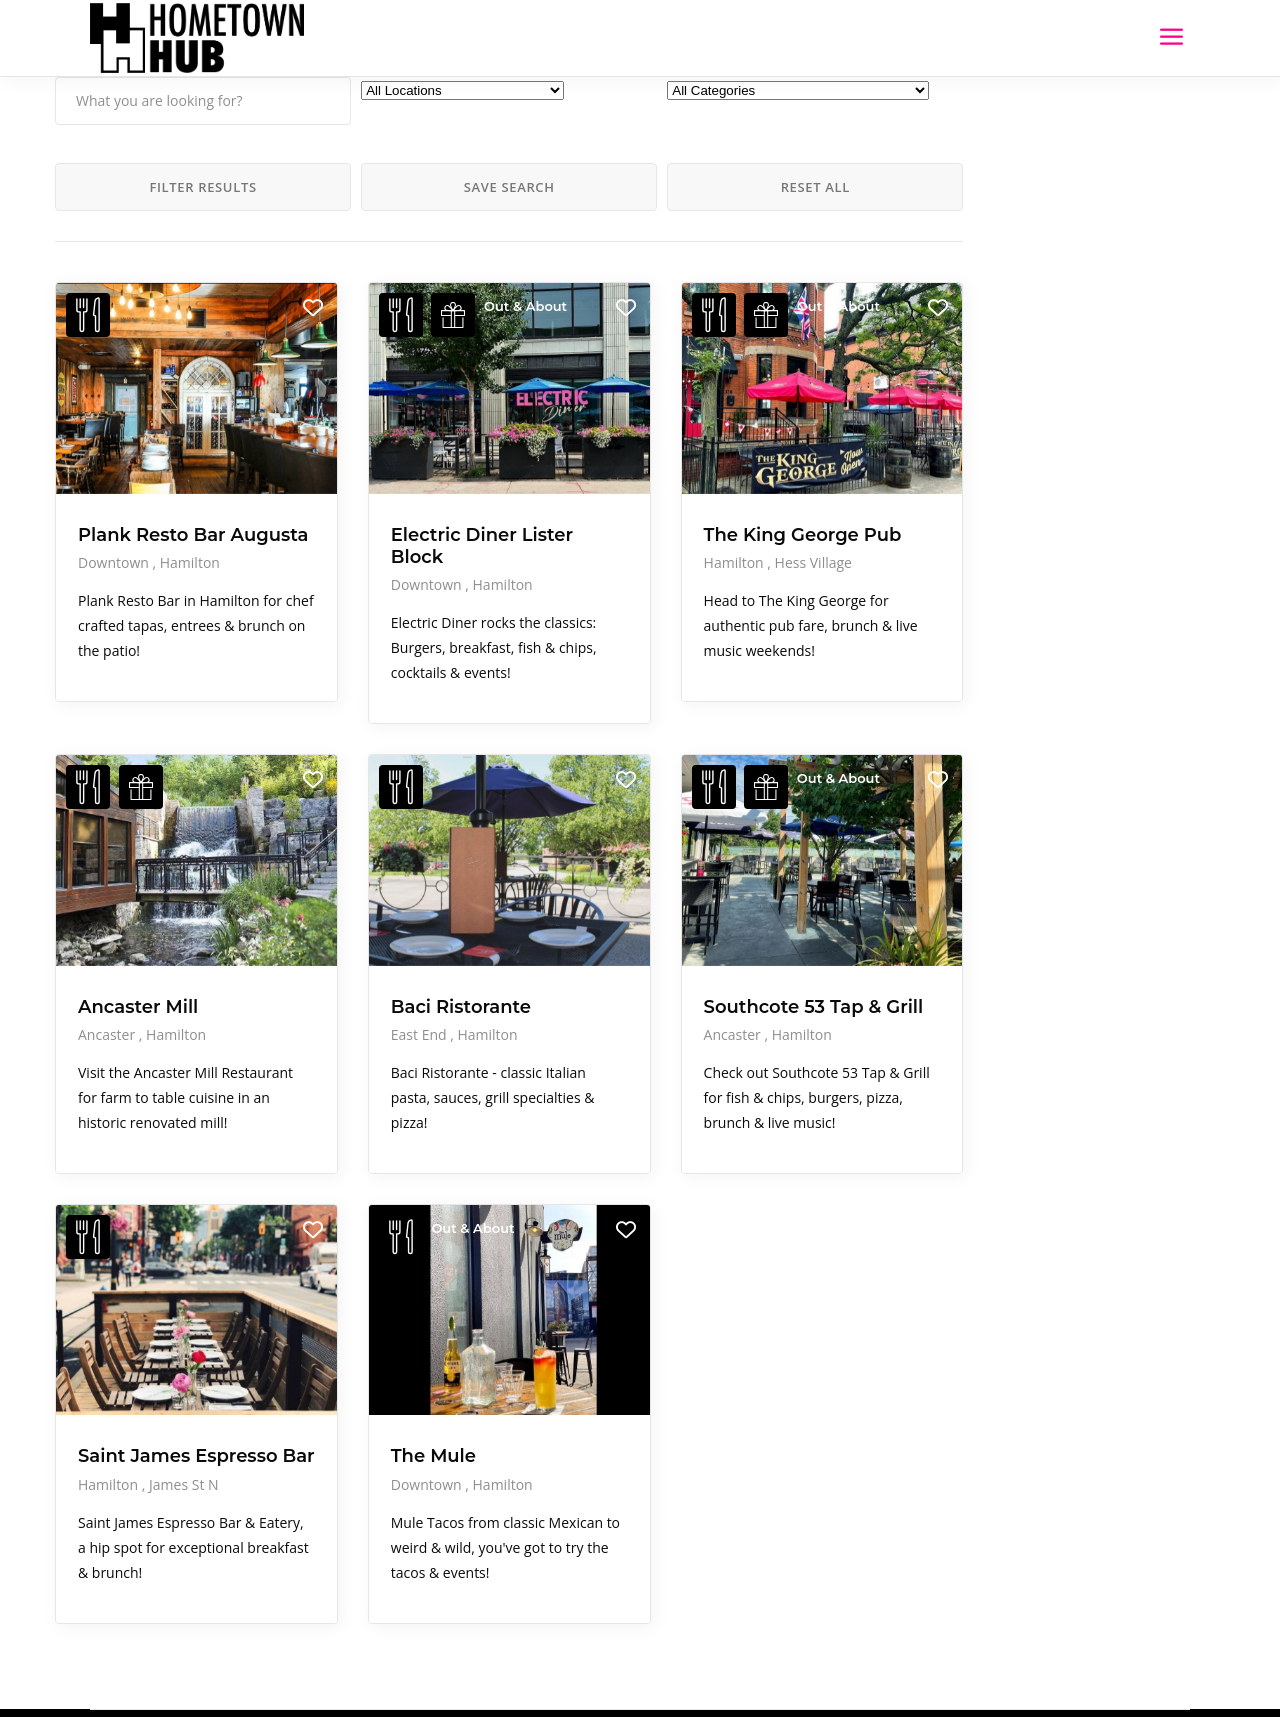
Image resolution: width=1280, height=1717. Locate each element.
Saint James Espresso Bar (137, 1367)
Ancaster (108, 944)
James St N (184, 1405)
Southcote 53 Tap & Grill (610, 927)
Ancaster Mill (138, 916)
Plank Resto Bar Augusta (152, 488)
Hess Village (659, 526)
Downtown (115, 526)
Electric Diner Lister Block (377, 488)
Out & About (448, 306)
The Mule (356, 1356)
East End (343, 944)
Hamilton (190, 526)
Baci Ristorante (384, 916)
